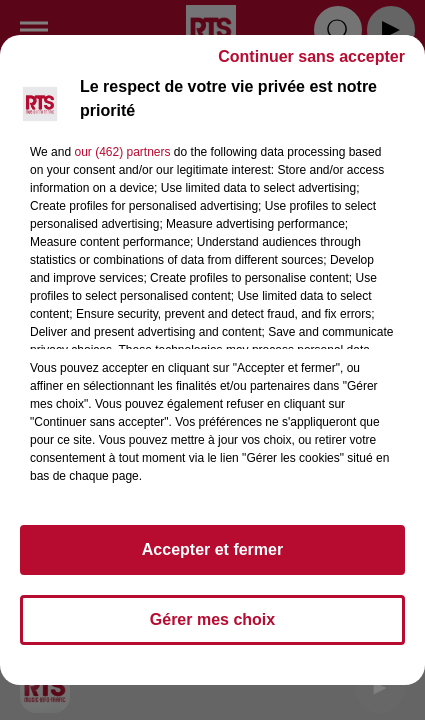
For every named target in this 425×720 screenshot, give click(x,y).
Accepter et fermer (212, 549)
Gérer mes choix (212, 619)
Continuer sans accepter (311, 56)
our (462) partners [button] (122, 152)
